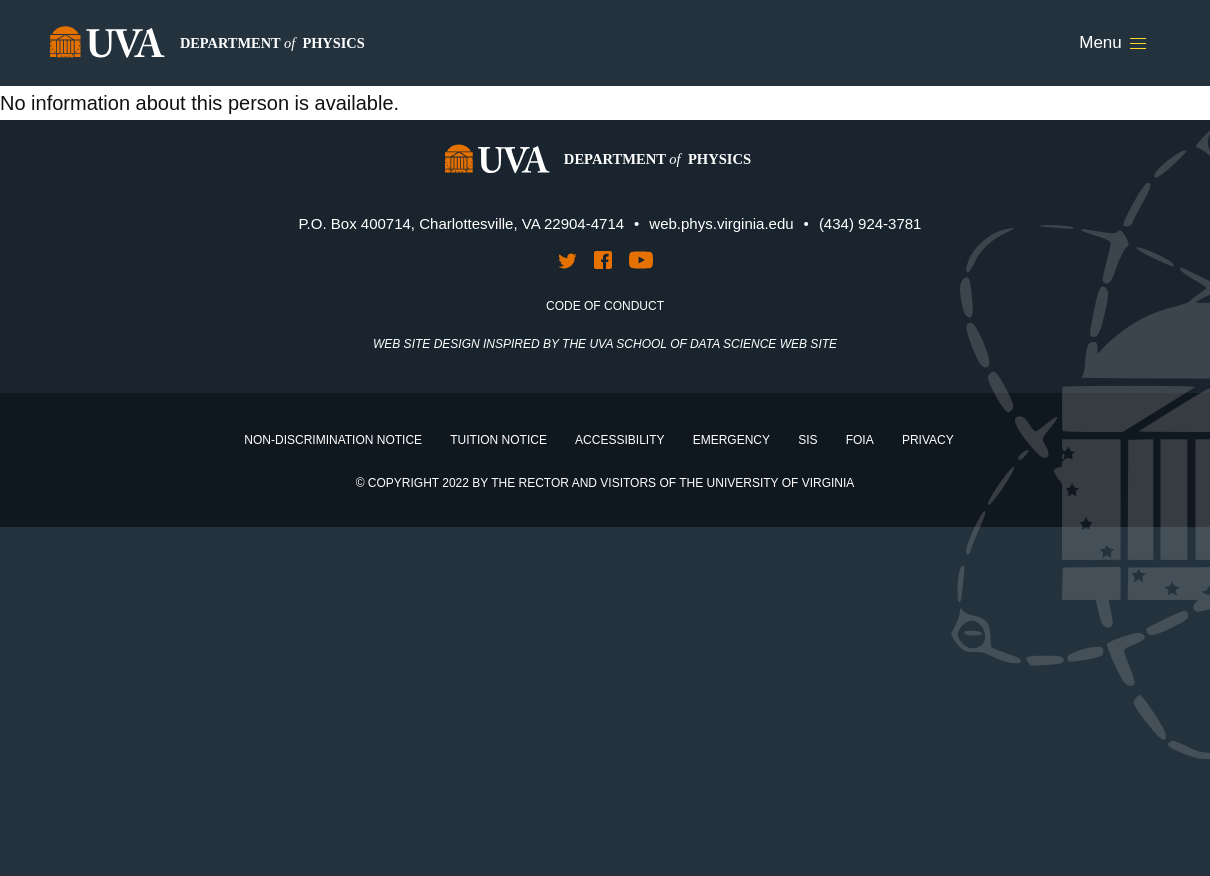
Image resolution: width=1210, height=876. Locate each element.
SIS (807, 440)
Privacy (928, 440)
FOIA (860, 440)
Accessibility (619, 440)
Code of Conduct (605, 306)
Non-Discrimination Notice (333, 440)
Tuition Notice (498, 440)
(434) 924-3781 (870, 223)
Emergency (731, 440)
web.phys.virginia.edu (721, 223)
